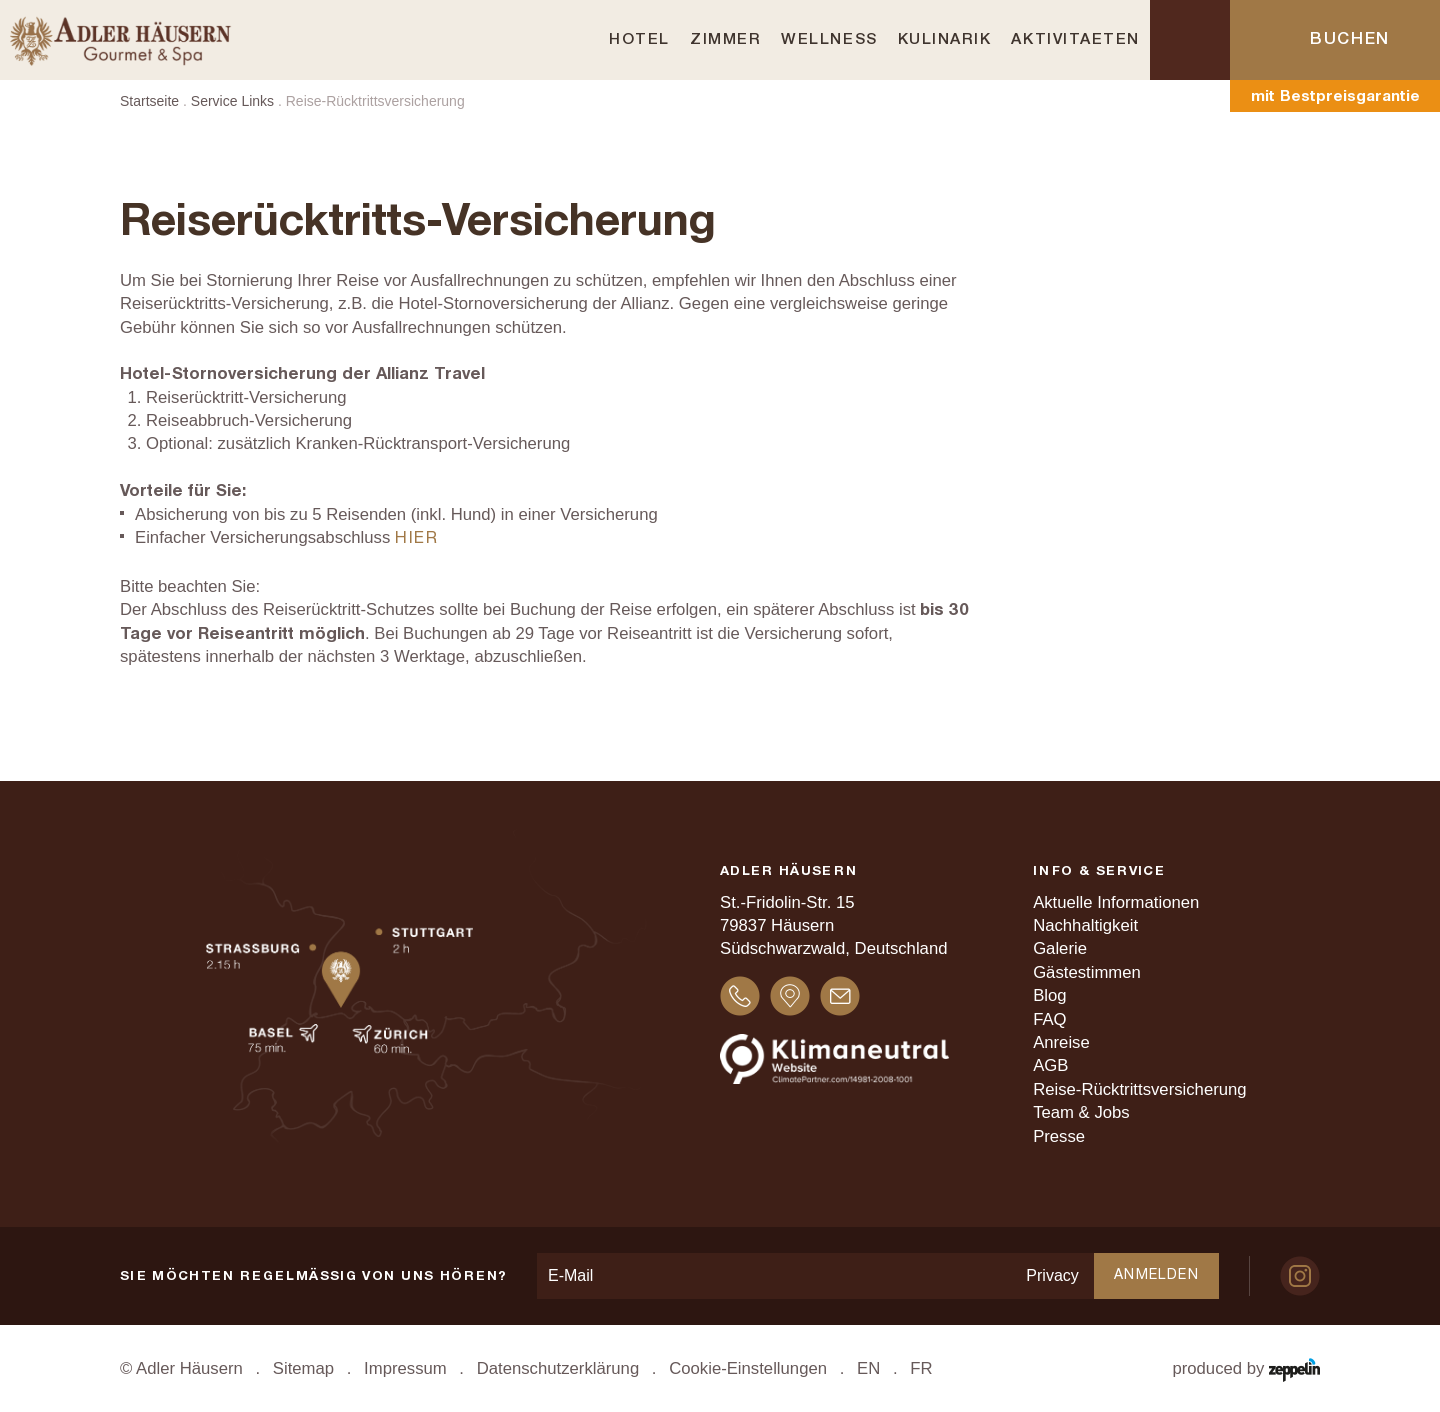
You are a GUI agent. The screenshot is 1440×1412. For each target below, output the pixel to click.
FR (921, 1368)
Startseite (149, 101)
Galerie (1060, 948)
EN (868, 1368)
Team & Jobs (1081, 1112)
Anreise (1061, 1042)
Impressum (405, 1368)
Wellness (829, 40)
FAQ (1049, 1019)
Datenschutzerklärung (558, 1368)
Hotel (639, 40)
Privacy (1052, 1275)
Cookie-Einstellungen (748, 1368)
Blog (1049, 995)
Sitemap (303, 1368)
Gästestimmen (1087, 972)
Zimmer (725, 40)
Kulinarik (945, 40)
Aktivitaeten (1075, 40)
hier (417, 538)
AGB (1050, 1065)
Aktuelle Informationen (1116, 902)
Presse (1059, 1136)
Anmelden (1156, 1275)
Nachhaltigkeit (1085, 925)
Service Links (232, 101)
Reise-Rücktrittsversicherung (1140, 1089)
